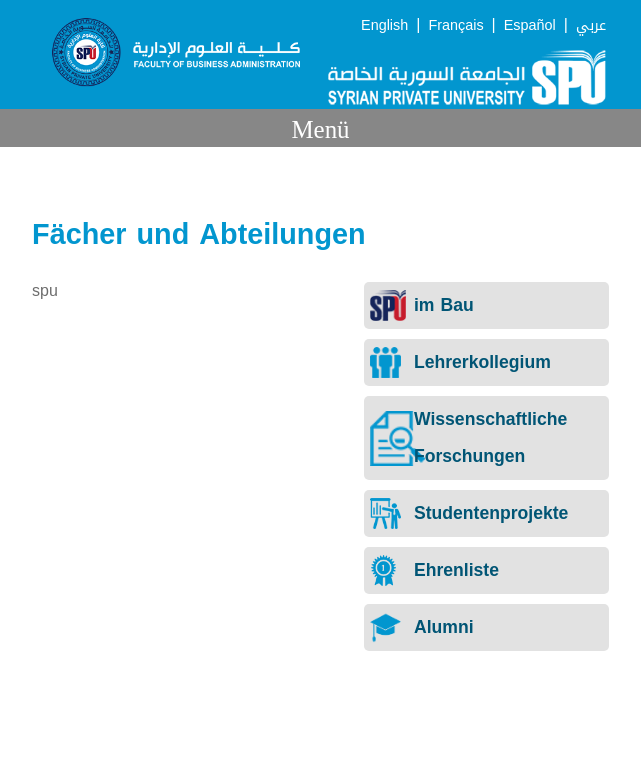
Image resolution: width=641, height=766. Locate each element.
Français (455, 25)
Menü (320, 129)
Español (530, 25)
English (384, 25)
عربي (591, 25)
